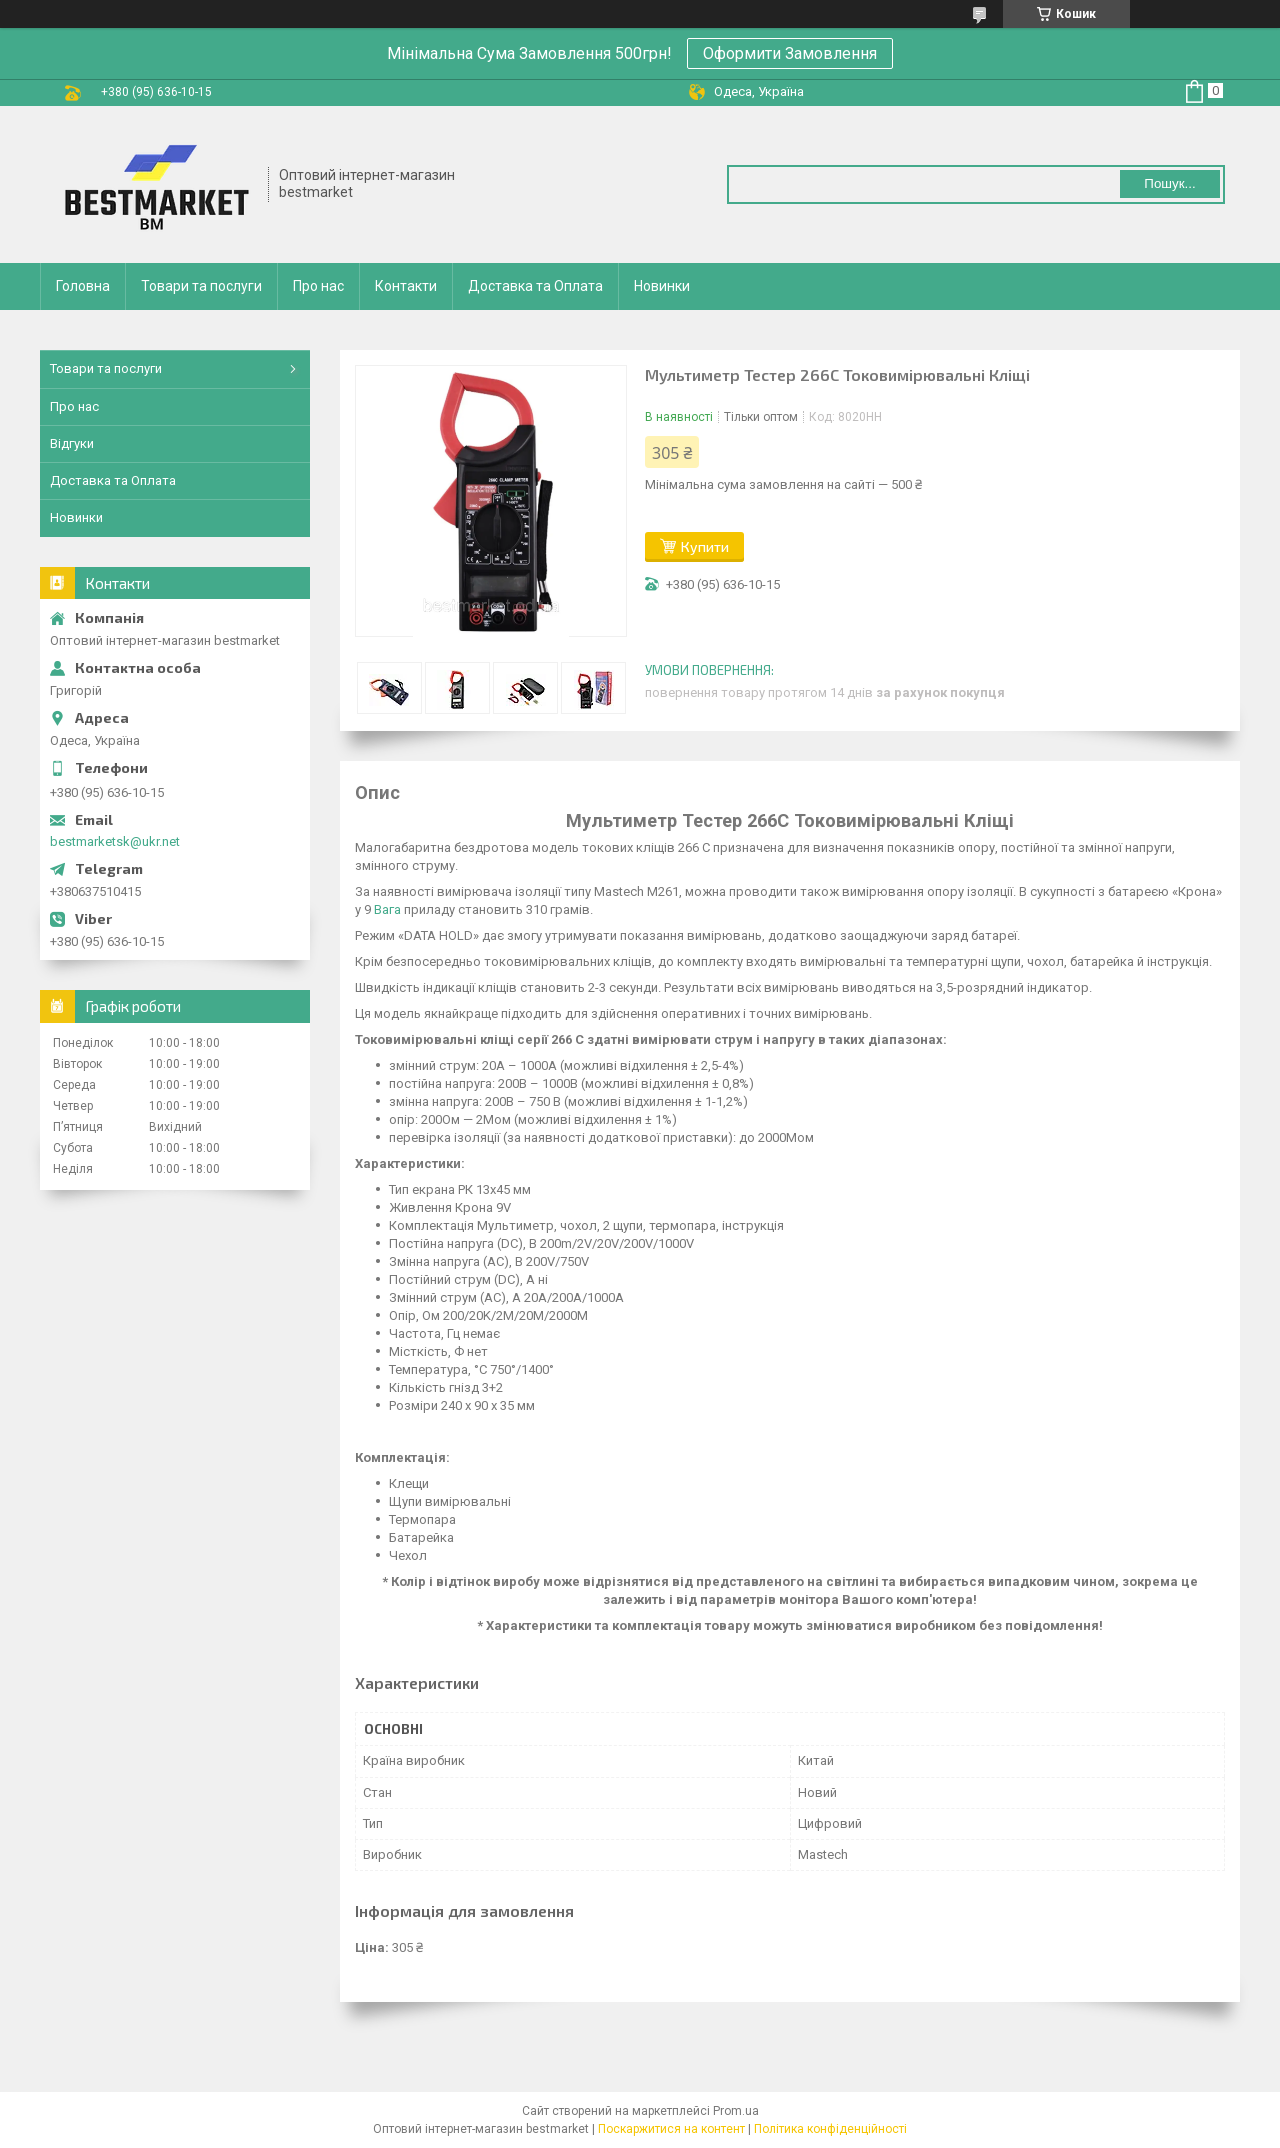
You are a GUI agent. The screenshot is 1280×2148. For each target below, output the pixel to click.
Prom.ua (736, 2111)
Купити (705, 546)
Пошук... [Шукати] (1169, 183)
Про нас (318, 286)
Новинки (662, 286)
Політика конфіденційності (830, 2129)
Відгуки (72, 443)
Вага (387, 909)
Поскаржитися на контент (671, 2129)
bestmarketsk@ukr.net (115, 841)
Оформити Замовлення (790, 53)
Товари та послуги (201, 286)
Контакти (406, 286)
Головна (83, 286)
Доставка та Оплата (535, 286)
